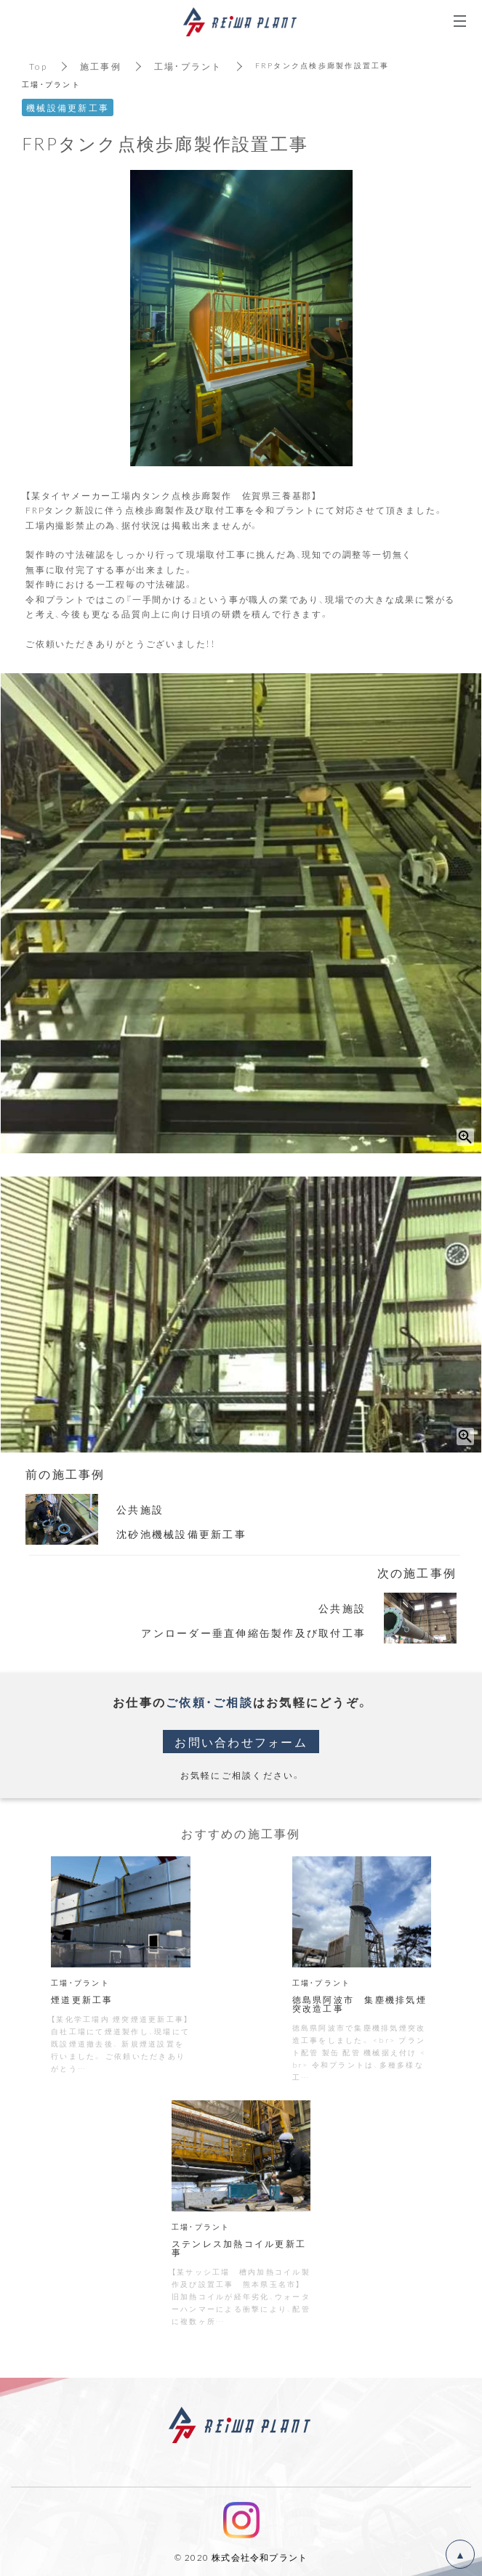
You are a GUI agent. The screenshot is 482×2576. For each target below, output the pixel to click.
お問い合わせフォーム (241, 1741)
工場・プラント (188, 66)
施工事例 (100, 66)
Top (38, 66)
